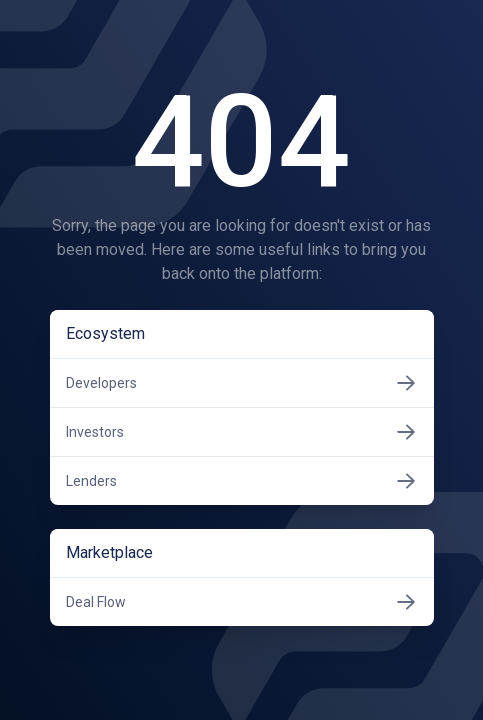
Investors (242, 432)
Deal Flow (242, 602)
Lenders (242, 481)
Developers (242, 383)
